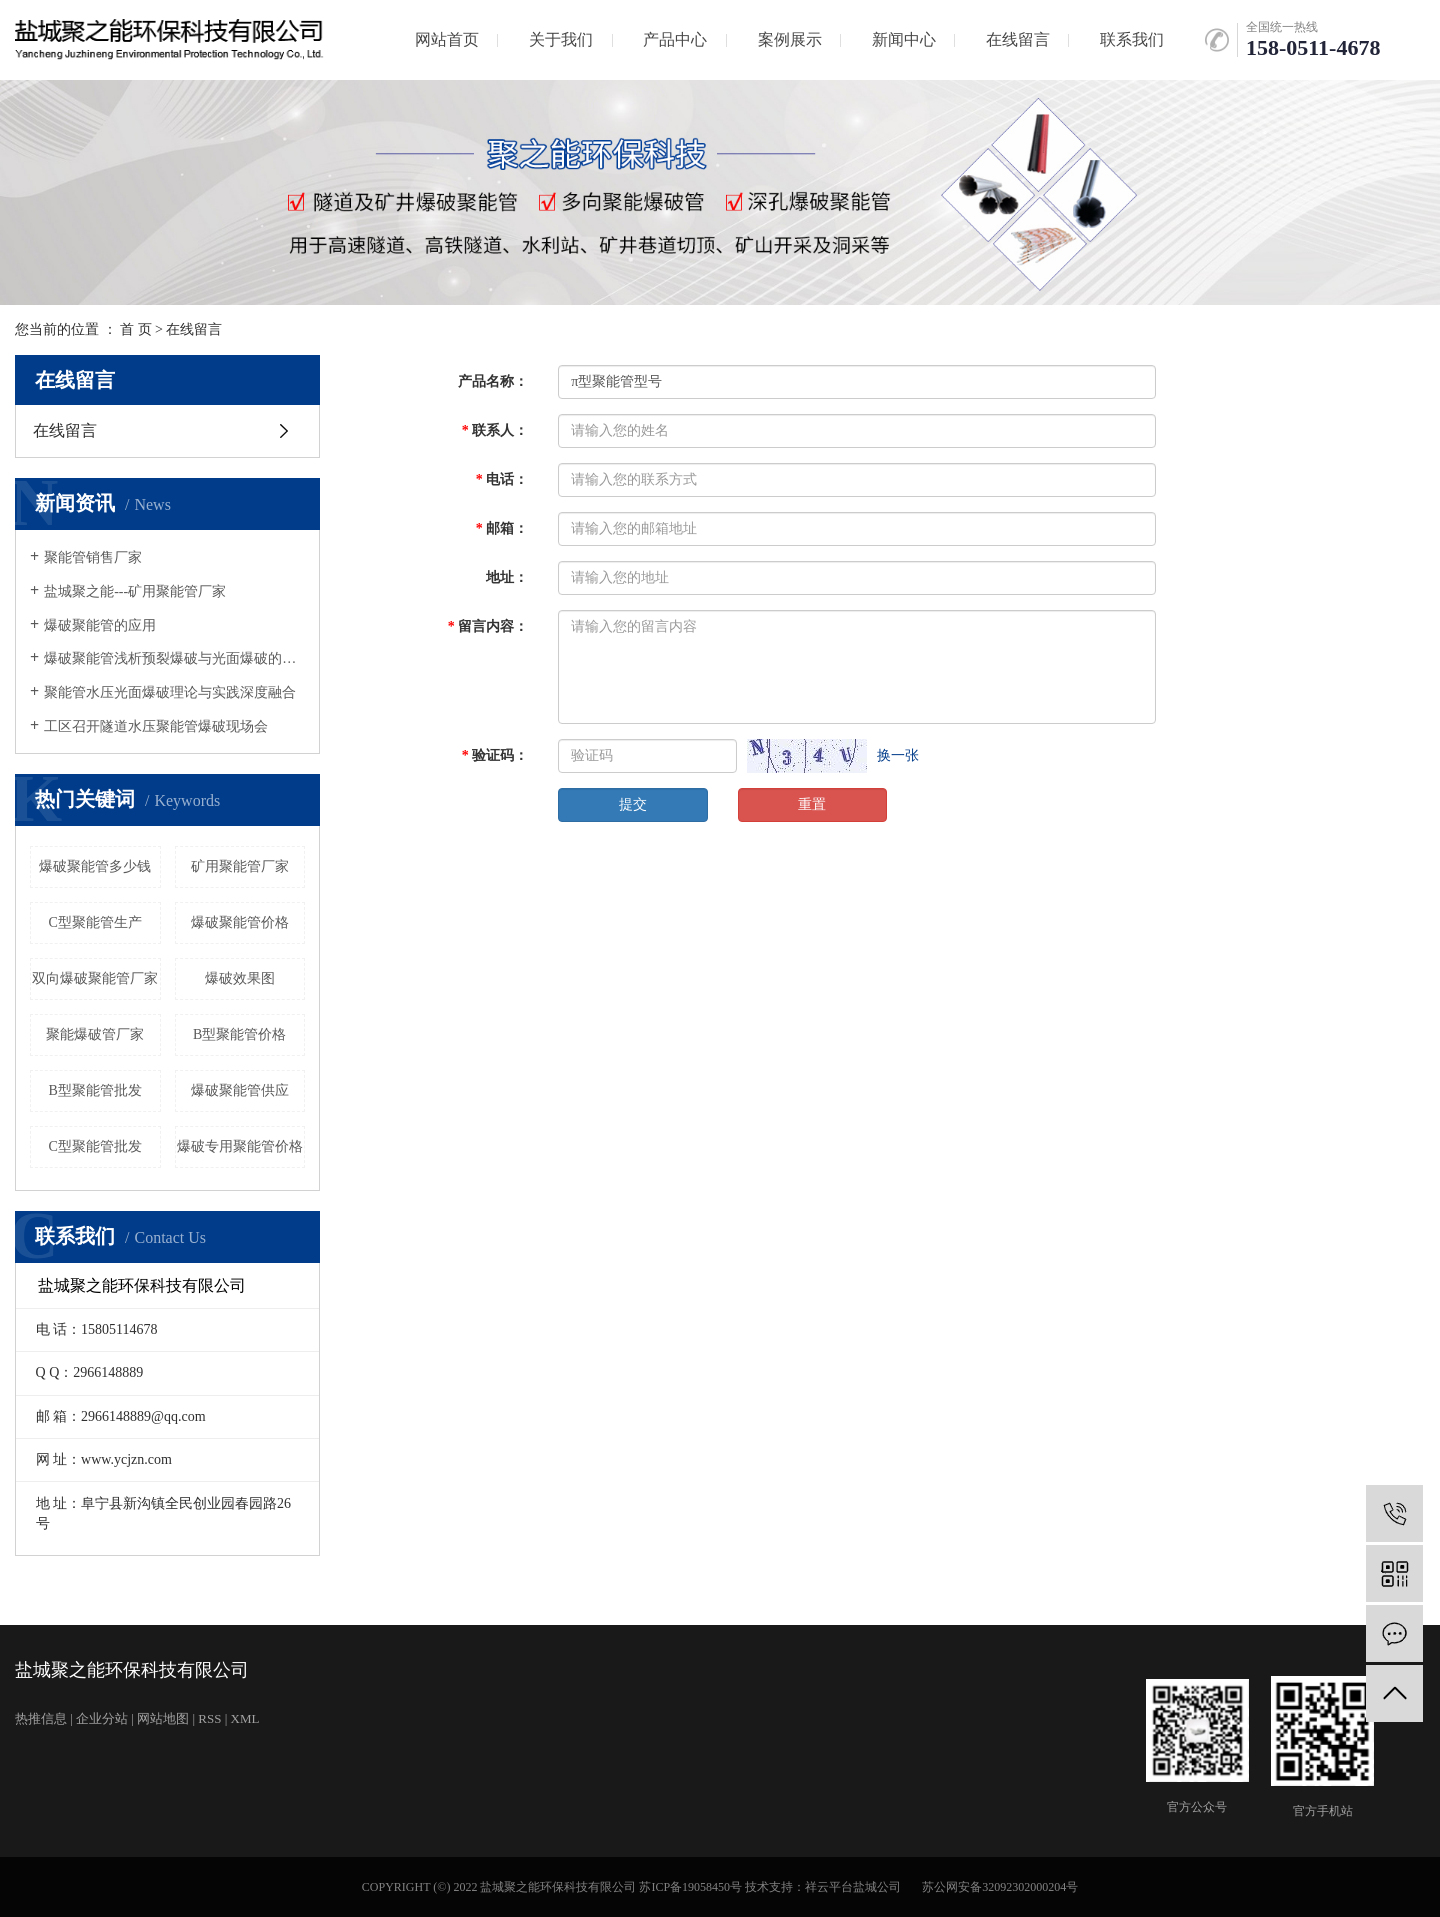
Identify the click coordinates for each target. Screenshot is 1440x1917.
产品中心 (675, 39)
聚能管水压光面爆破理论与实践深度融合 (170, 692)
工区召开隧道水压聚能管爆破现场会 (156, 726)
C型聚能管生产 (95, 922)
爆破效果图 (240, 978)
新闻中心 (904, 39)
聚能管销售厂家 (93, 557)
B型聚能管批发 (95, 1090)
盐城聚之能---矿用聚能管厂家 (135, 591)
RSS (209, 1718)
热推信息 (41, 1718)
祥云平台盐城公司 (853, 1887)
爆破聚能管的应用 (100, 625)
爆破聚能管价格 (240, 922)
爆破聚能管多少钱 (95, 866)
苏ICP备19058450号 (690, 1887)
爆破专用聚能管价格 (240, 1146)
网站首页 (447, 39)
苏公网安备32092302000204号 (1000, 1887)
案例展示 (790, 39)
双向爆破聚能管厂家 (95, 978)
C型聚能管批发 (95, 1146)
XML (245, 1718)
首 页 (136, 329)
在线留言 (1018, 39)
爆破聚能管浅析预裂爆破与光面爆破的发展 (174, 658)
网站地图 (163, 1718)
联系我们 (1132, 39)
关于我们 (561, 39)
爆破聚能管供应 (240, 1090)
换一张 (898, 755)
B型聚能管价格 (239, 1034)
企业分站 (102, 1718)
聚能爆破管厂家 (95, 1034)
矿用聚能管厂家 (240, 866)
